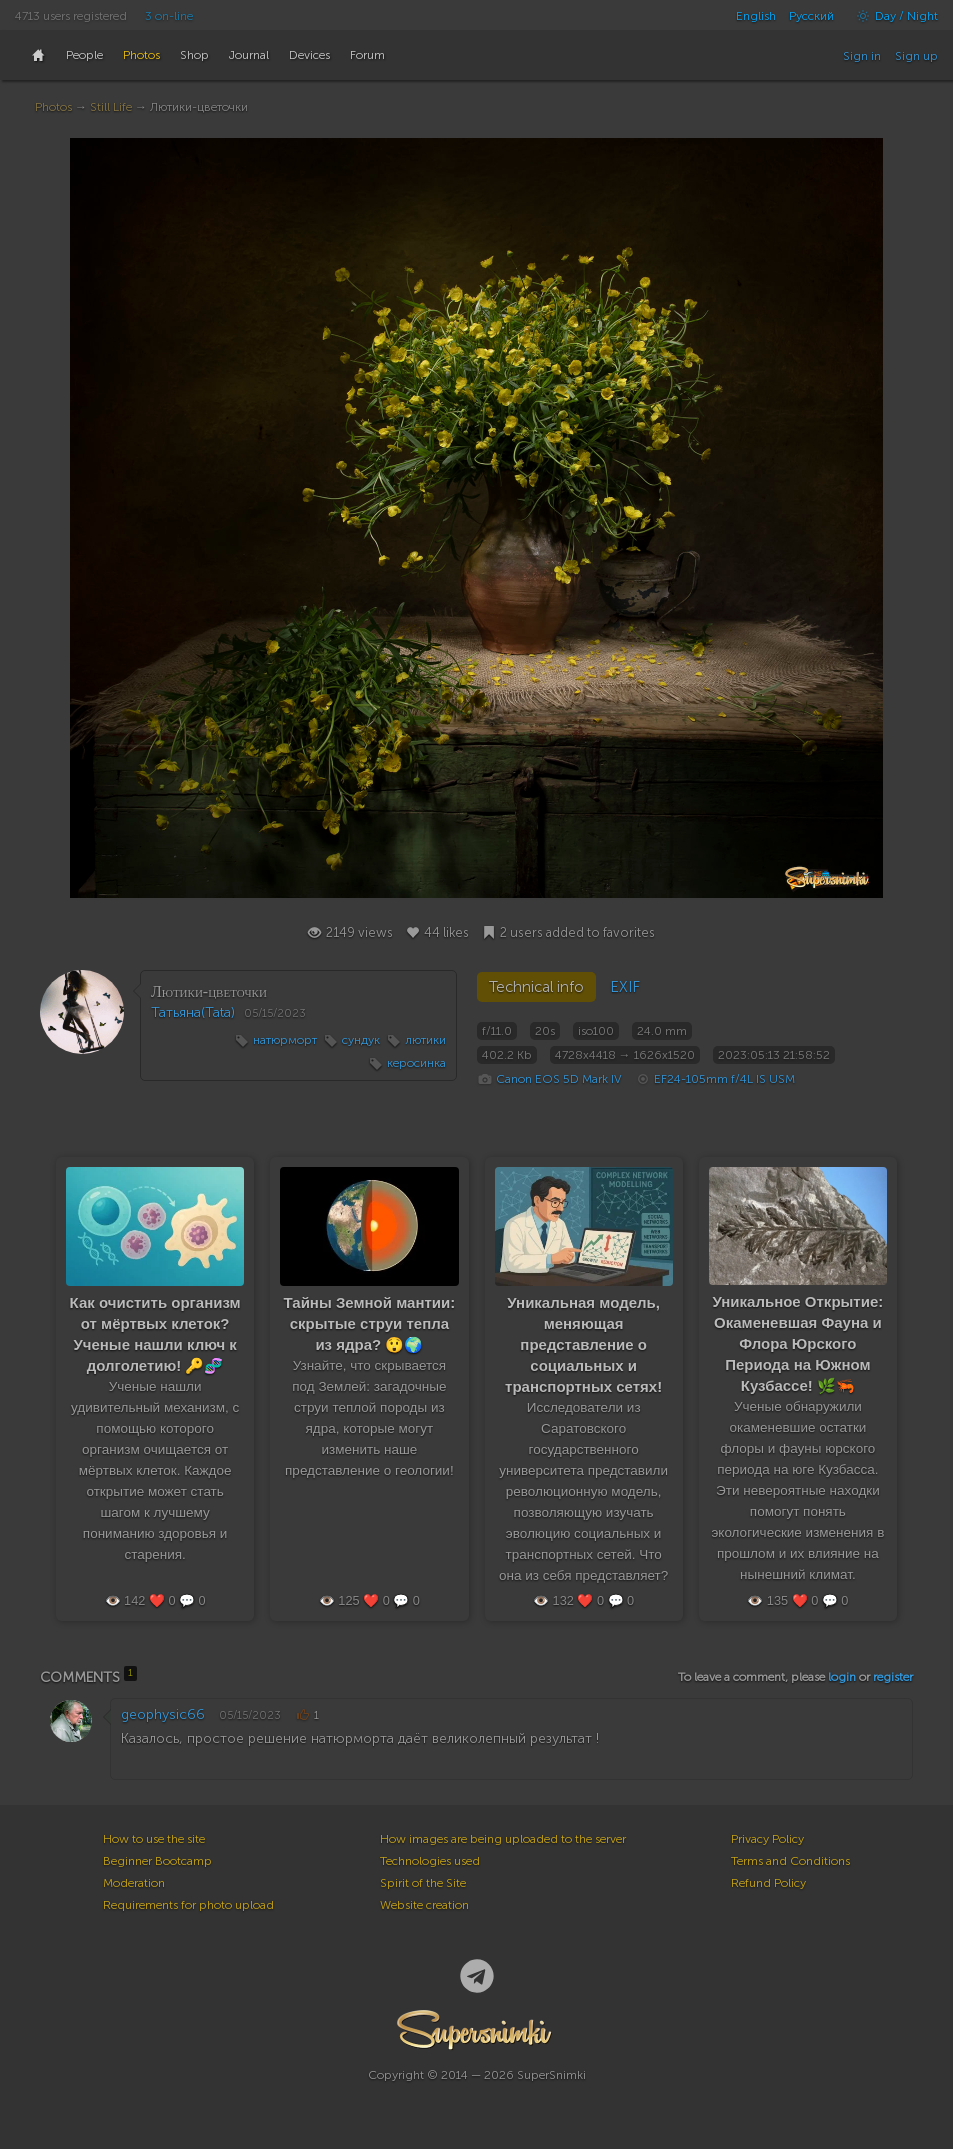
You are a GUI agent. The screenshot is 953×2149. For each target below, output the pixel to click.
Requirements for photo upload (188, 1905)
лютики (425, 1040)
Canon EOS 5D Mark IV (559, 1079)
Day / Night (892, 16)
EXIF (625, 987)
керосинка (416, 1063)
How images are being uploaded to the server (503, 1839)
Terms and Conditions (790, 1861)
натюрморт (285, 1040)
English (756, 16)
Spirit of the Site (423, 1883)
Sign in (862, 56)
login (842, 1677)
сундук (361, 1040)
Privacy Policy (767, 1839)
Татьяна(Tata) (193, 1012)
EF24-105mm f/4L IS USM (724, 1079)
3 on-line (169, 16)
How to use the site (154, 1839)
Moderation (134, 1883)
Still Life (111, 107)
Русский (811, 16)
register (893, 1677)
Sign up (916, 56)
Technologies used (430, 1861)
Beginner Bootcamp (157, 1861)
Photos (53, 107)
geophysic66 (163, 1714)
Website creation (424, 1905)
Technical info (536, 987)
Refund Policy (768, 1883)
